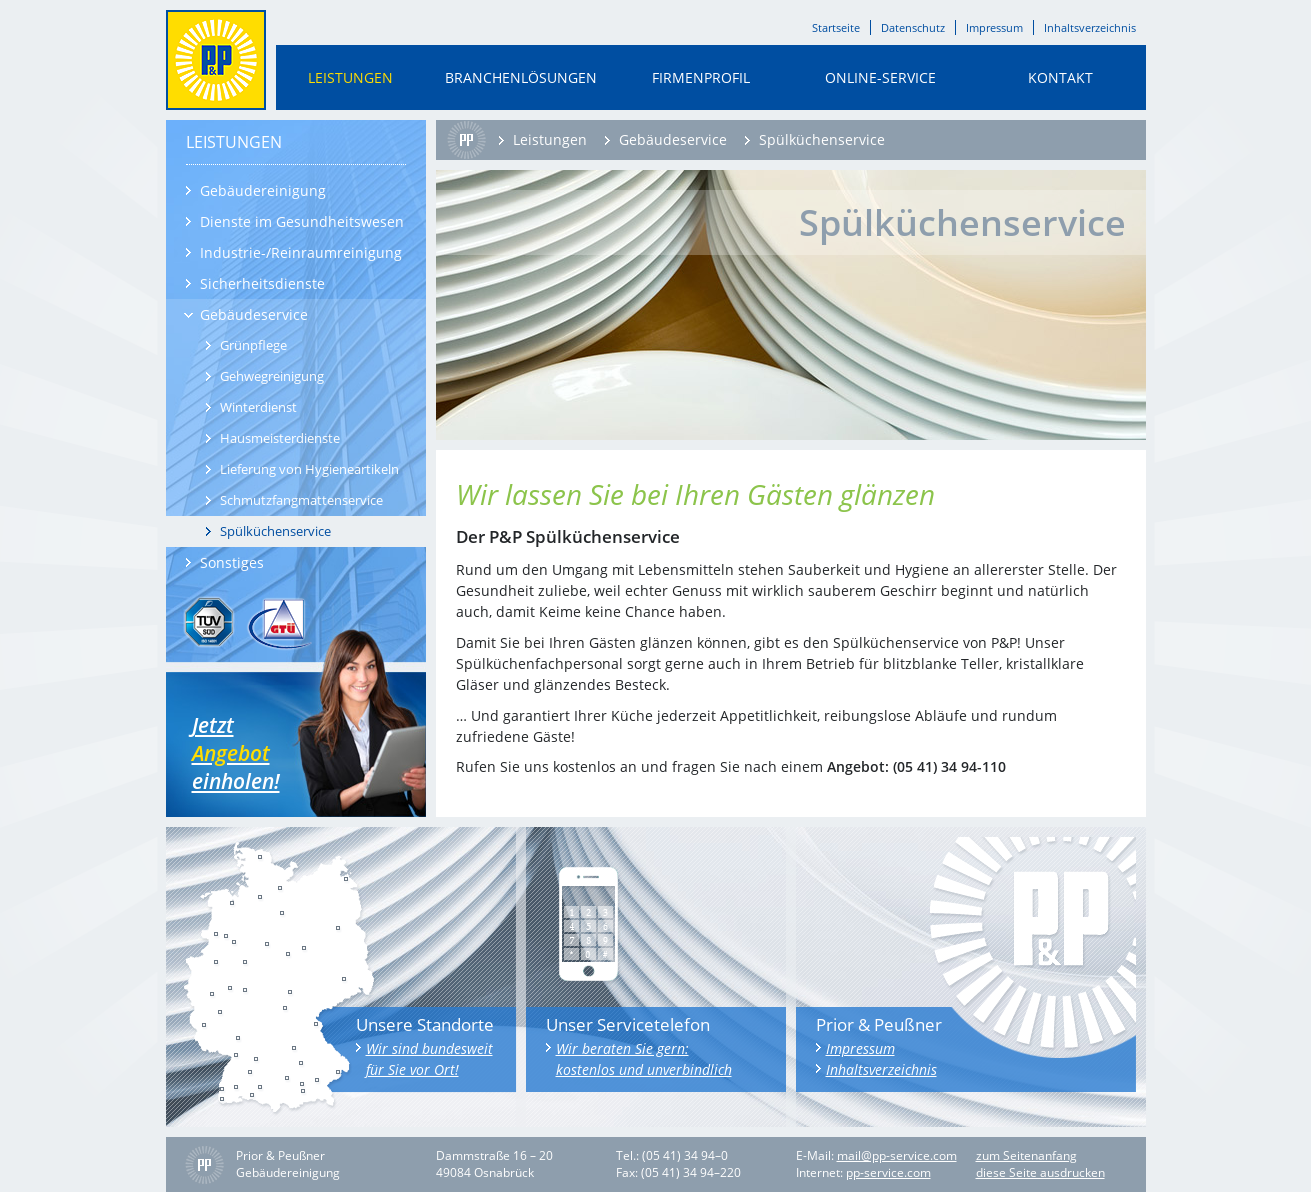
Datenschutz (913, 27)
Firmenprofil (701, 77)
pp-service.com (888, 1173)
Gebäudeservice (254, 314)
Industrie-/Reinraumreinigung (301, 252)
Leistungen (350, 77)
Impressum (994, 27)
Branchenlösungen (521, 77)
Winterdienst (258, 407)
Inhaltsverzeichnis (1090, 27)
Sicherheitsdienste (262, 283)
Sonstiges (232, 562)
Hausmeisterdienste (280, 438)
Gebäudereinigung (263, 190)
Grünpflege (253, 345)
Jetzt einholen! (252, 753)
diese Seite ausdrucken (1040, 1173)
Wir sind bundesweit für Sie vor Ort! (429, 1059)
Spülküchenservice (275, 531)
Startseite (836, 27)
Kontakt (1060, 77)
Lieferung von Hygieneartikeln (309, 469)
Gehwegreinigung (272, 376)
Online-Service (880, 77)
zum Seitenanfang (1026, 1156)
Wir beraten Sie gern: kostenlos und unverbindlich (644, 1059)
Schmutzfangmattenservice (301, 500)
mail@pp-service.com (897, 1156)
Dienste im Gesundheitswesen (302, 221)
